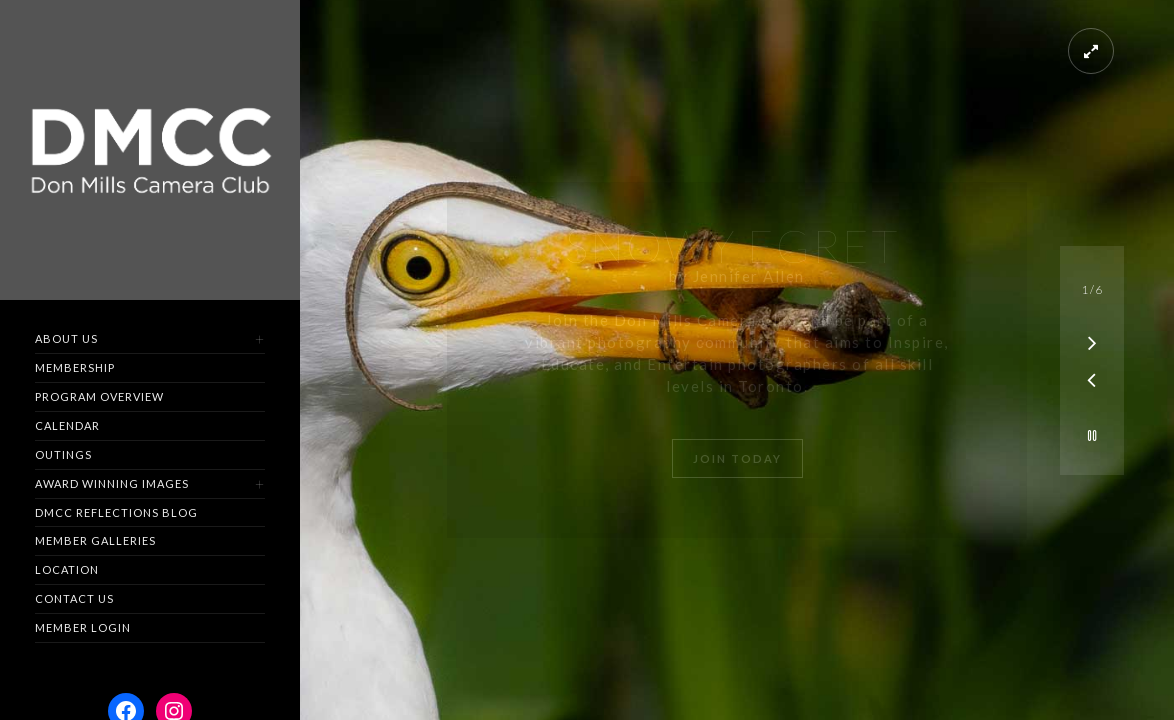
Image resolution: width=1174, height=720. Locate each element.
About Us (66, 338)
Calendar (67, 425)
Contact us (74, 598)
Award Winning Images (112, 483)
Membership (75, 367)
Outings (63, 454)
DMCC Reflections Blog (116, 512)
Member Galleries (95, 540)
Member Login (83, 627)
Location (67, 569)
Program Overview (99, 396)
